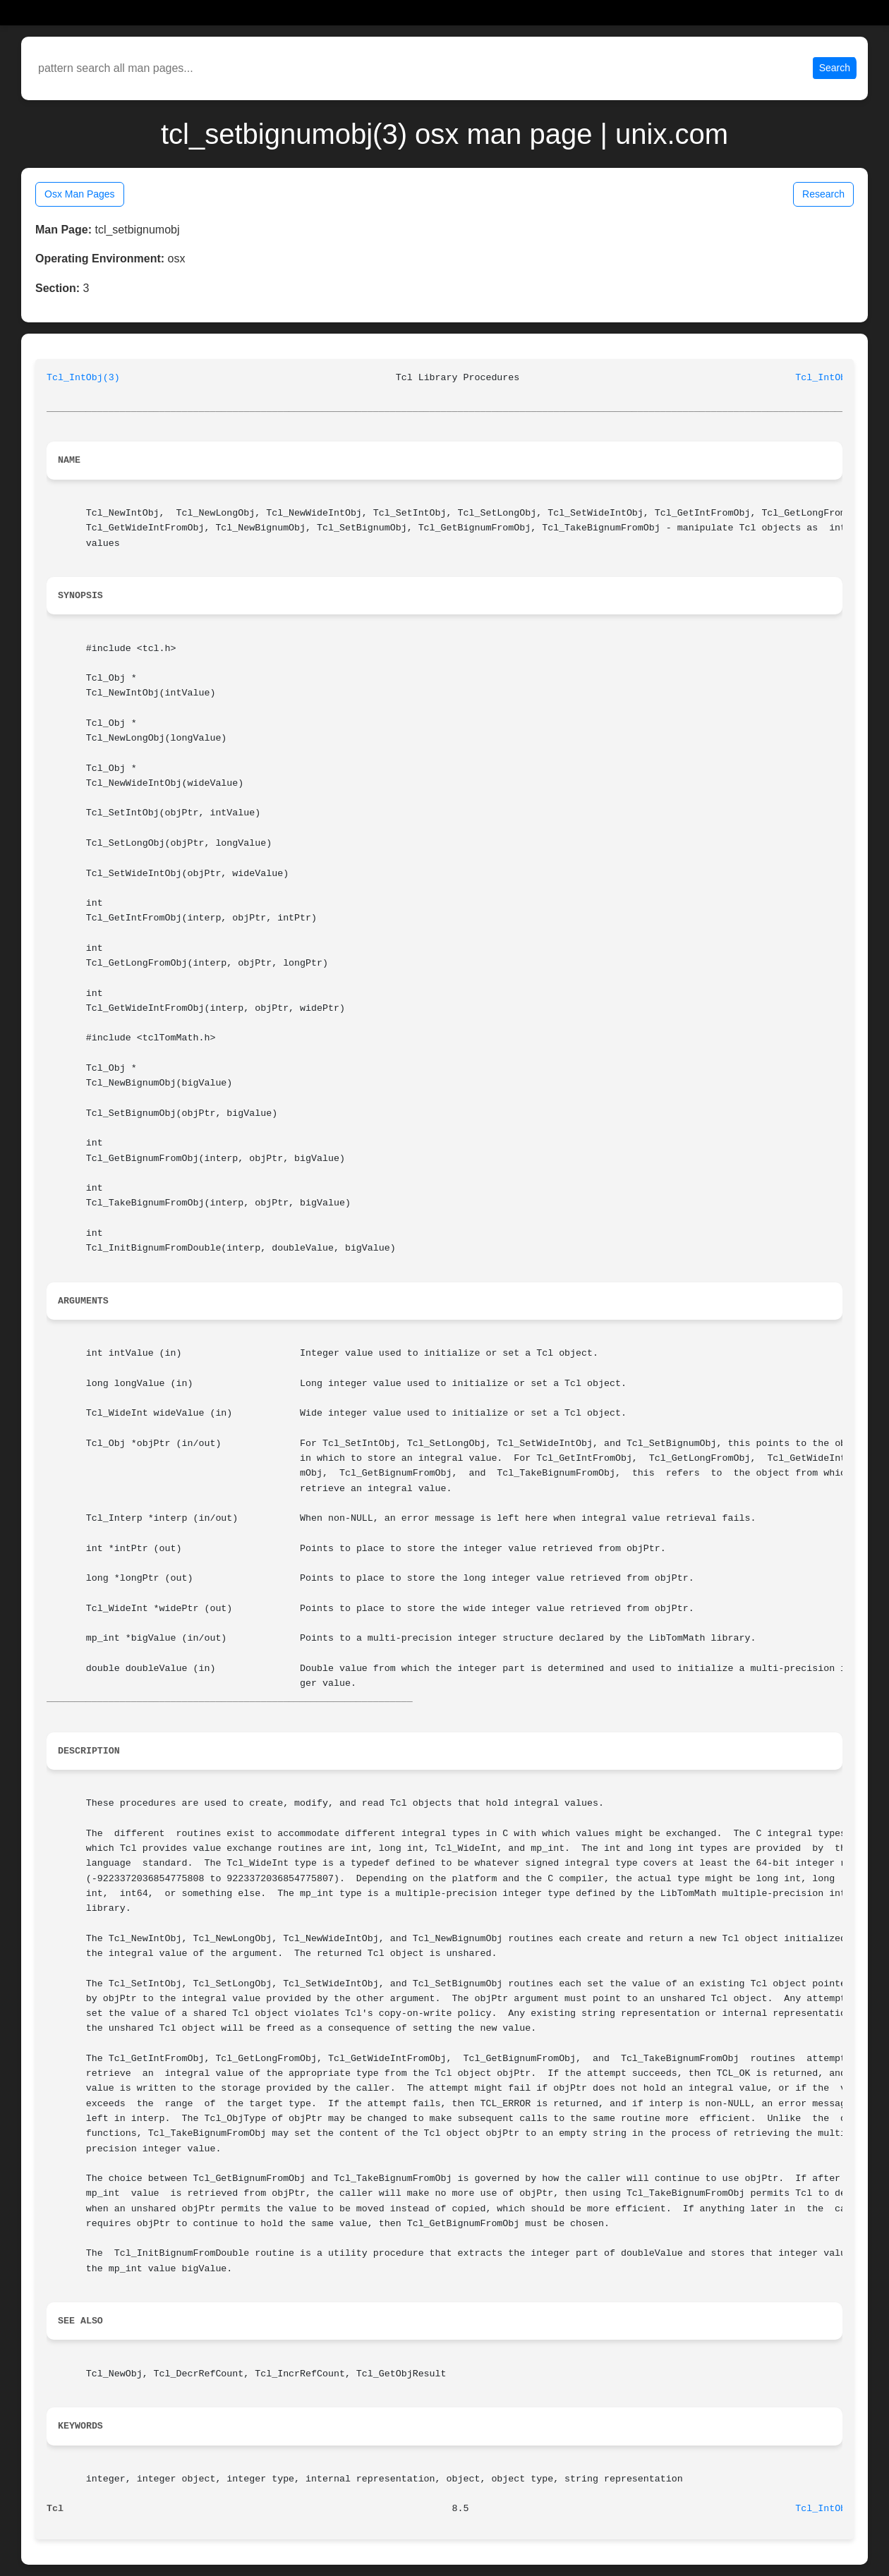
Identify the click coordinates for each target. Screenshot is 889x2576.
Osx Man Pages (79, 194)
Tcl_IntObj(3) (83, 377)
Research (823, 194)
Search (834, 67)
